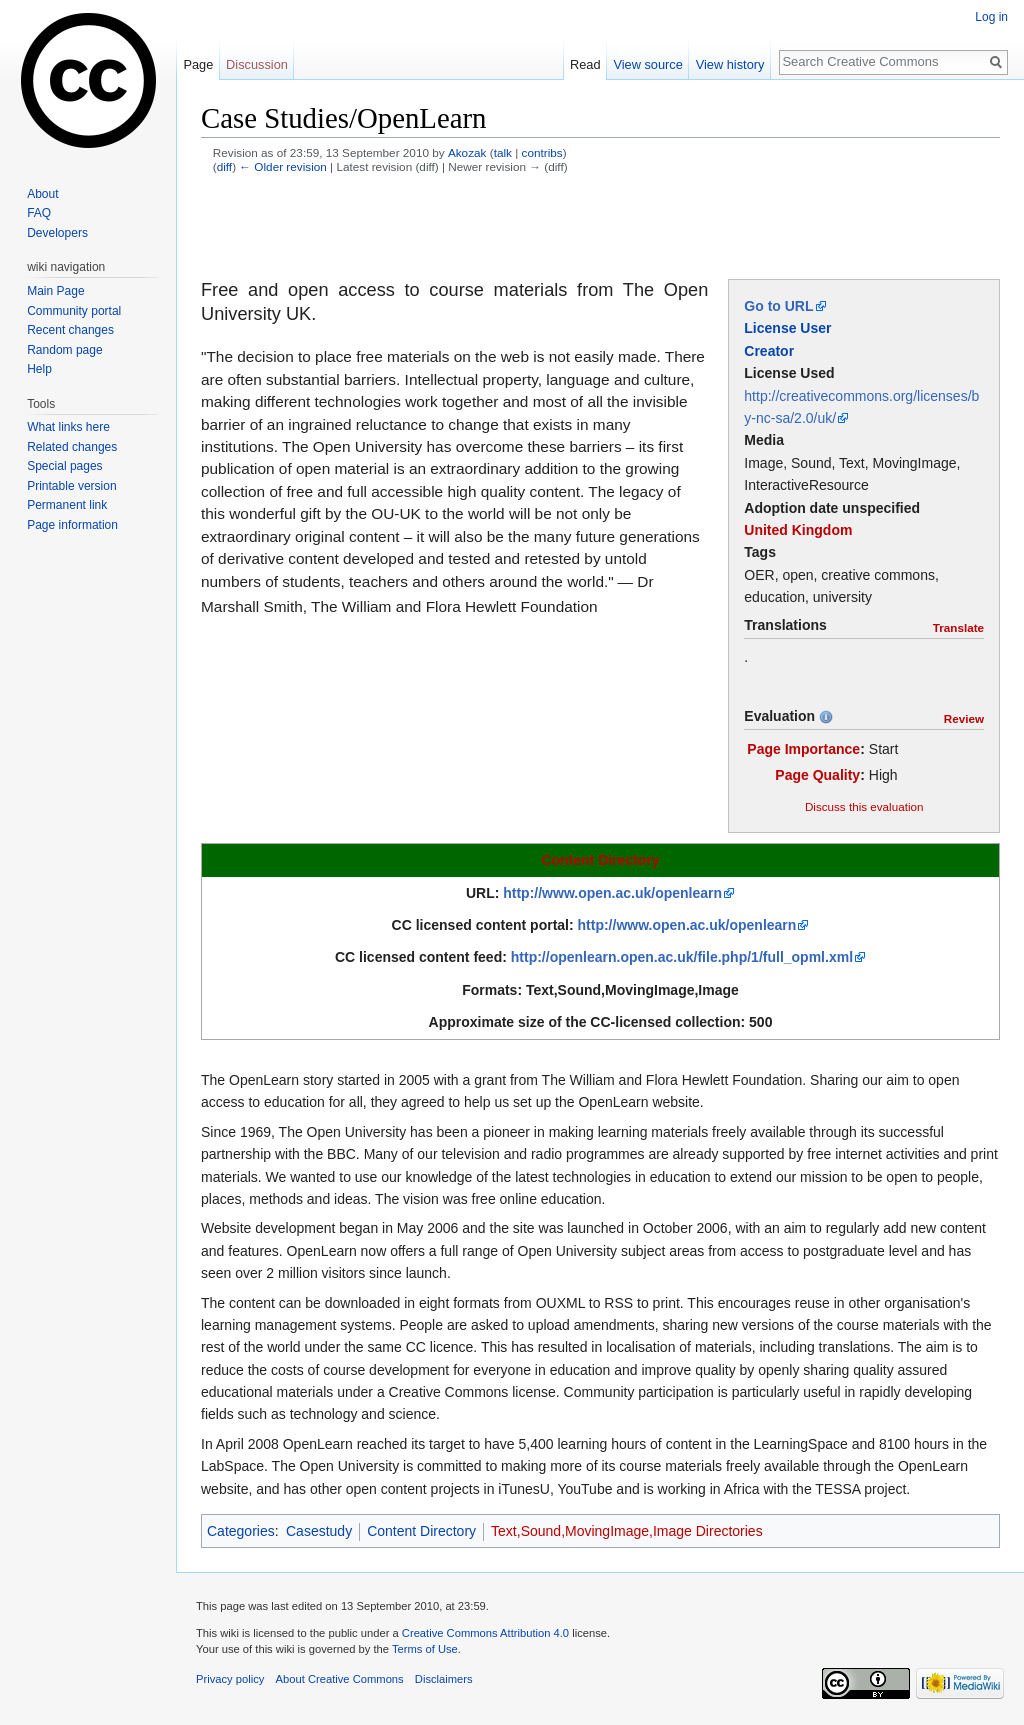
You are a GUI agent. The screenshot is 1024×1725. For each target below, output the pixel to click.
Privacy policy (230, 1679)
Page (198, 64)
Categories (241, 1531)
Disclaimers (444, 1679)
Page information (72, 525)
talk (503, 152)
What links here (68, 427)
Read (585, 64)
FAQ (39, 213)
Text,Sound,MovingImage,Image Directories (627, 1531)
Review (964, 718)
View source (647, 64)
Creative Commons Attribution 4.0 (485, 1633)
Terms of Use (425, 1649)
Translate (958, 627)
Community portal (74, 311)
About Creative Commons (340, 1679)
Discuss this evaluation (864, 806)
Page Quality (817, 775)
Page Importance (803, 749)
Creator (769, 351)
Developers (57, 233)
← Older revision (283, 166)
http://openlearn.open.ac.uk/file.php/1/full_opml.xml (682, 957)
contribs (542, 152)
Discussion (257, 64)
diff (224, 166)
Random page (64, 350)
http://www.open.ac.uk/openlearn (612, 893)
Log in (991, 17)
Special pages (64, 466)
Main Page (55, 291)
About (42, 194)
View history (730, 64)
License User (787, 328)
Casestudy (319, 1531)
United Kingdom (798, 530)
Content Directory (600, 860)
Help (39, 369)
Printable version (71, 486)
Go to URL (778, 306)
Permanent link (67, 505)
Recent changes (70, 330)
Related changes (72, 447)
